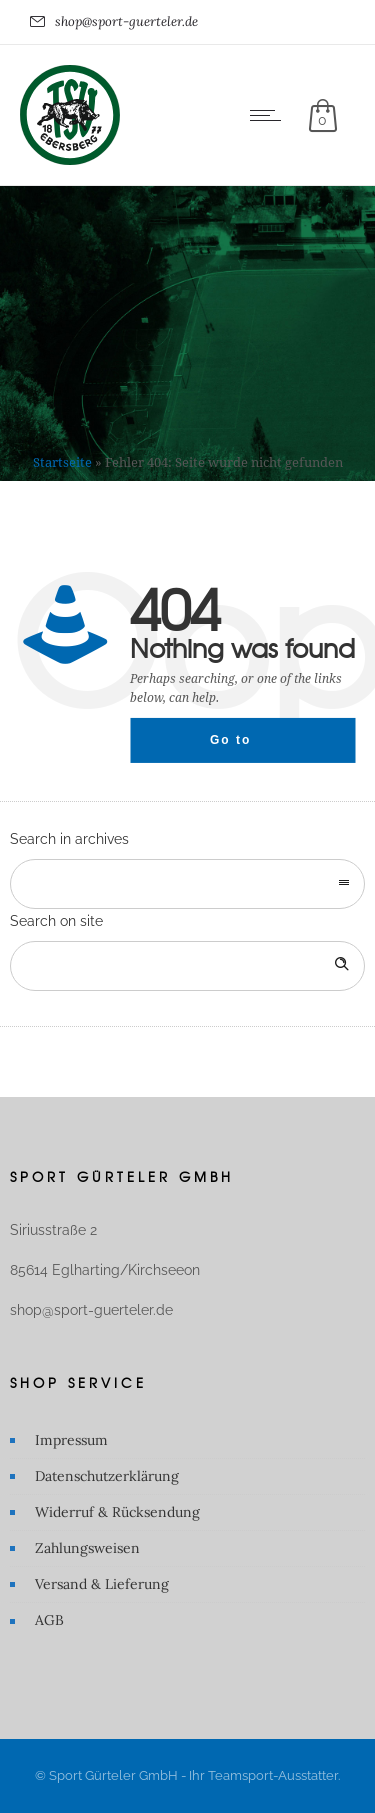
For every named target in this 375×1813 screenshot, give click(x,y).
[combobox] (187, 884)
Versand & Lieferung (102, 1584)
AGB (49, 1620)
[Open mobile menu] (270, 115)
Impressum (71, 1440)
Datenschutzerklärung (107, 1476)
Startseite (62, 462)
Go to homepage (248, 748)
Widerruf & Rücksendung (117, 1512)
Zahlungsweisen (87, 1548)
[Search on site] (187, 966)
